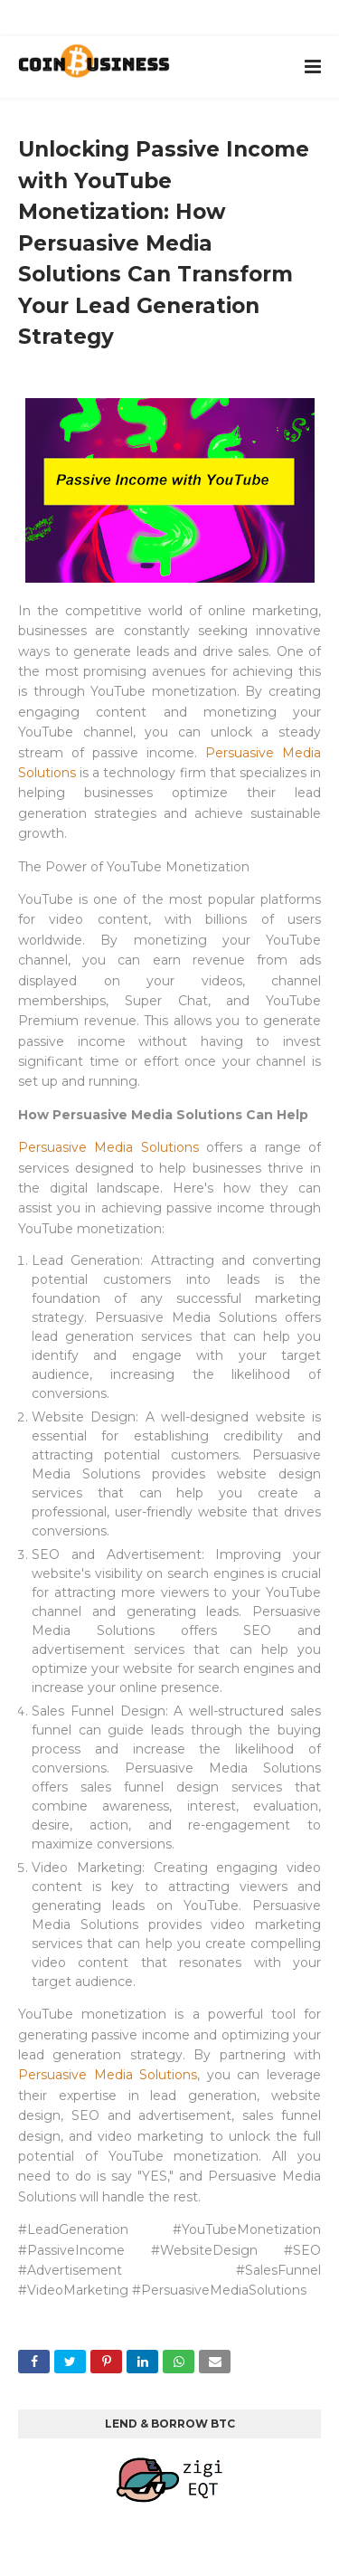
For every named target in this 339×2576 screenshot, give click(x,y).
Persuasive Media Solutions (108, 1147)
